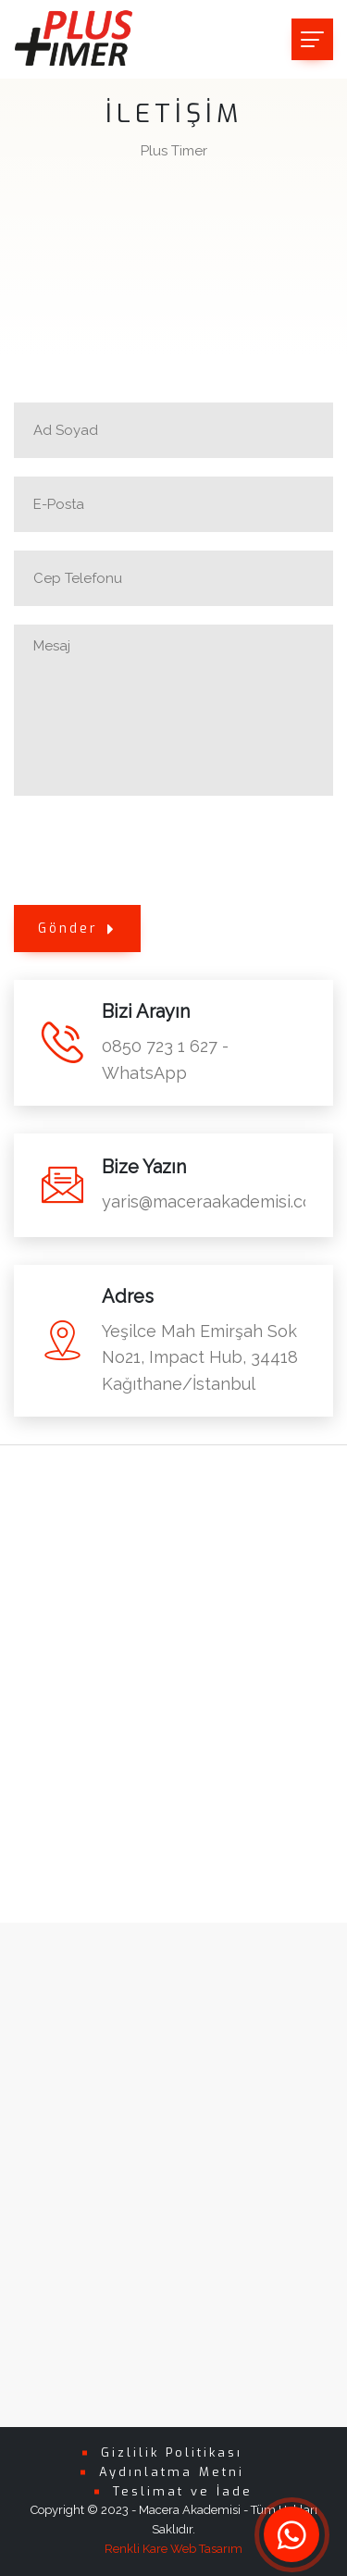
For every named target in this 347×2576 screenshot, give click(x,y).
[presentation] (154, 850)
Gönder (77, 928)
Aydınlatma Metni (171, 2472)
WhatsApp (144, 1073)
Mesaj (173, 710)
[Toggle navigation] (312, 39)
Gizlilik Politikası (171, 2452)
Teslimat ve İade (183, 2491)
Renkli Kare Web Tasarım (173, 2549)
